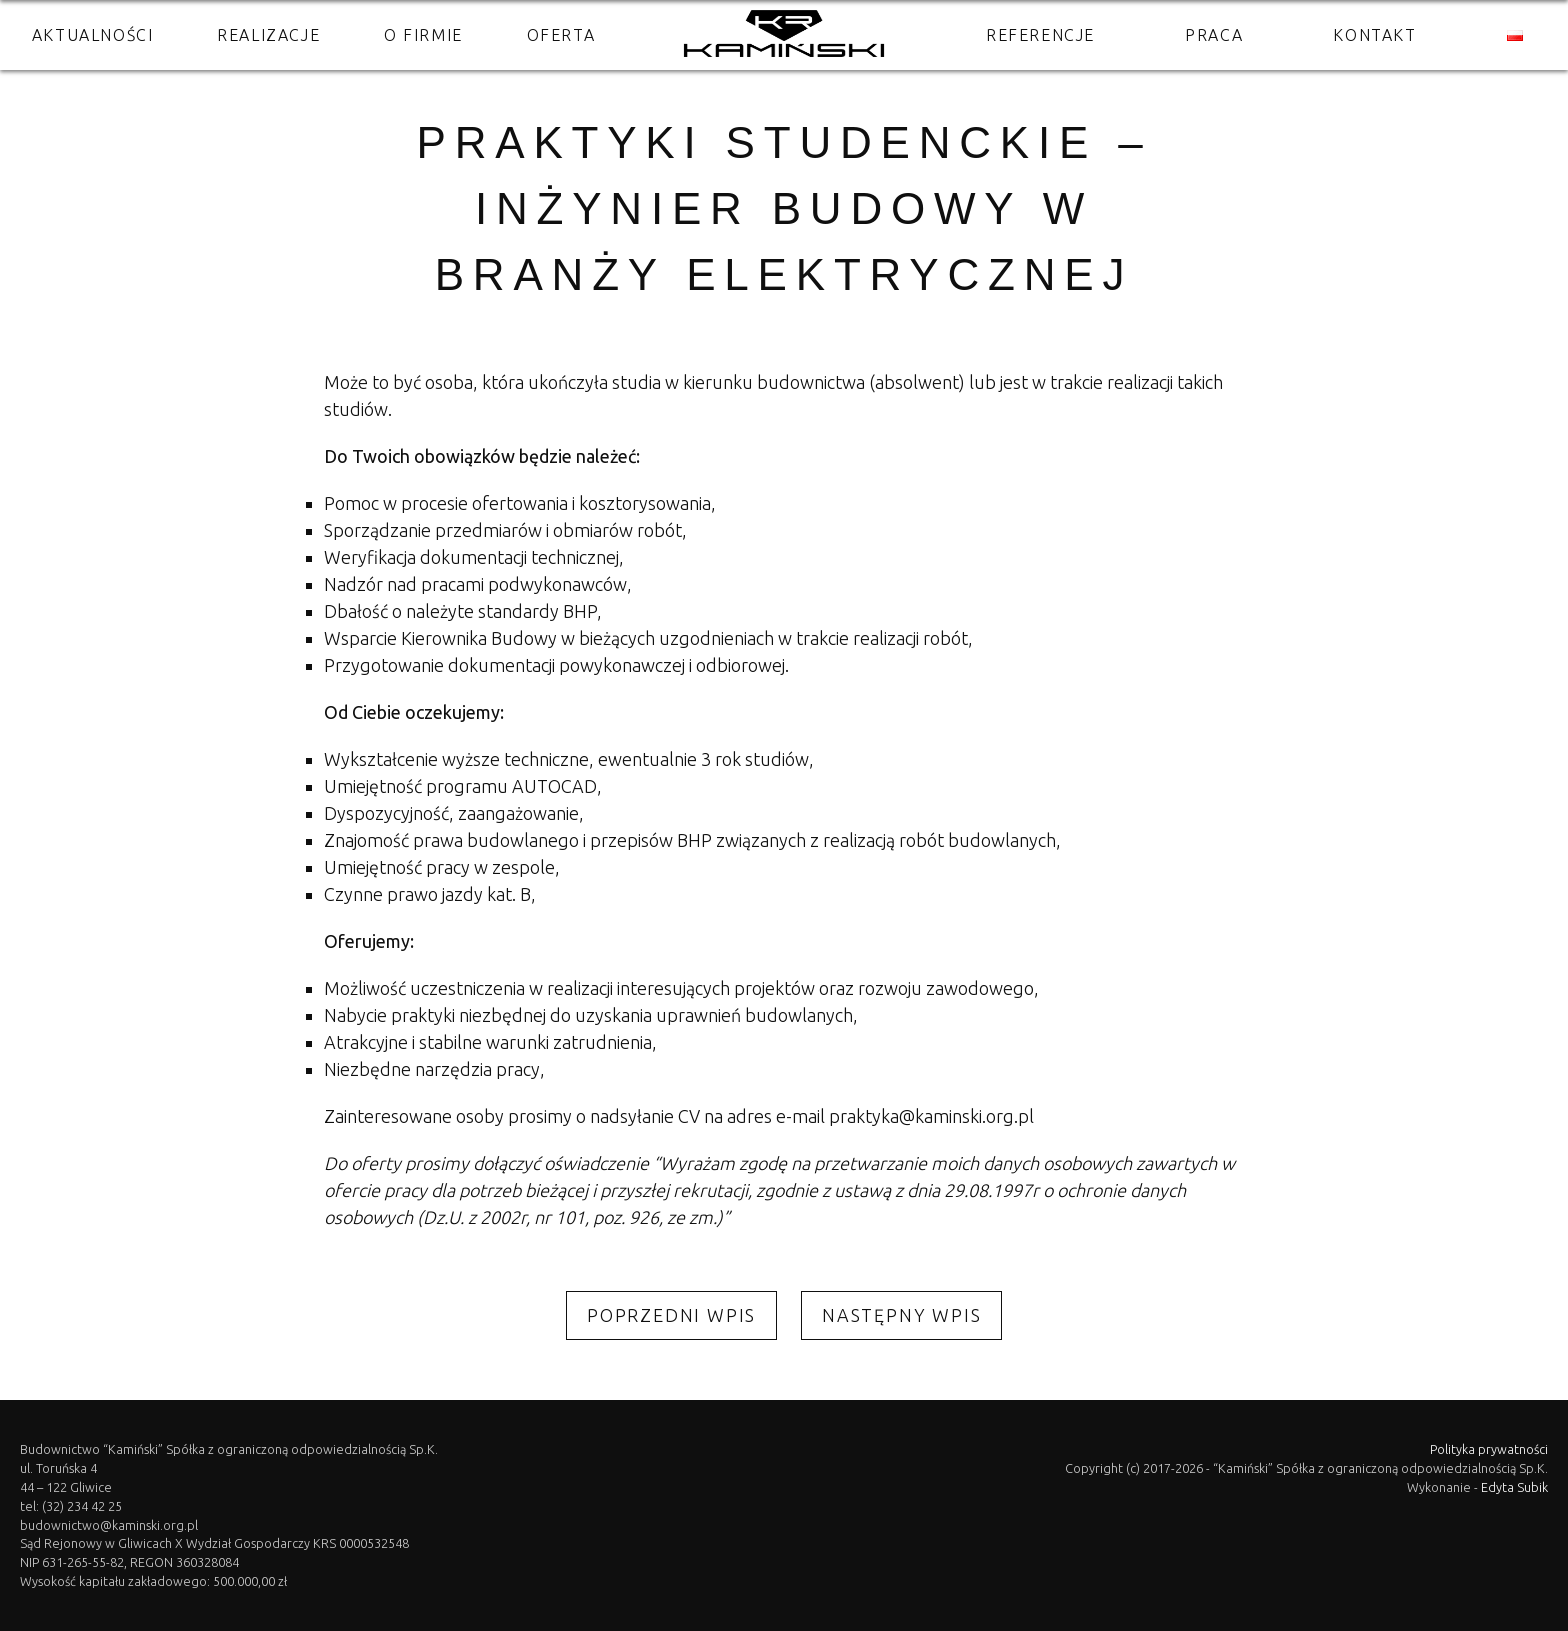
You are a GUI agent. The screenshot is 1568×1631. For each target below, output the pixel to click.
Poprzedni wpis (671, 1315)
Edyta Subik (1514, 1487)
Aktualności (93, 35)
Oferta (561, 35)
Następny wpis (901, 1315)
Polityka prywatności (1489, 1449)
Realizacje (268, 35)
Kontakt (1374, 35)
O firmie (423, 35)
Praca (1214, 35)
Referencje (1040, 35)
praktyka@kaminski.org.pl (931, 1116)
